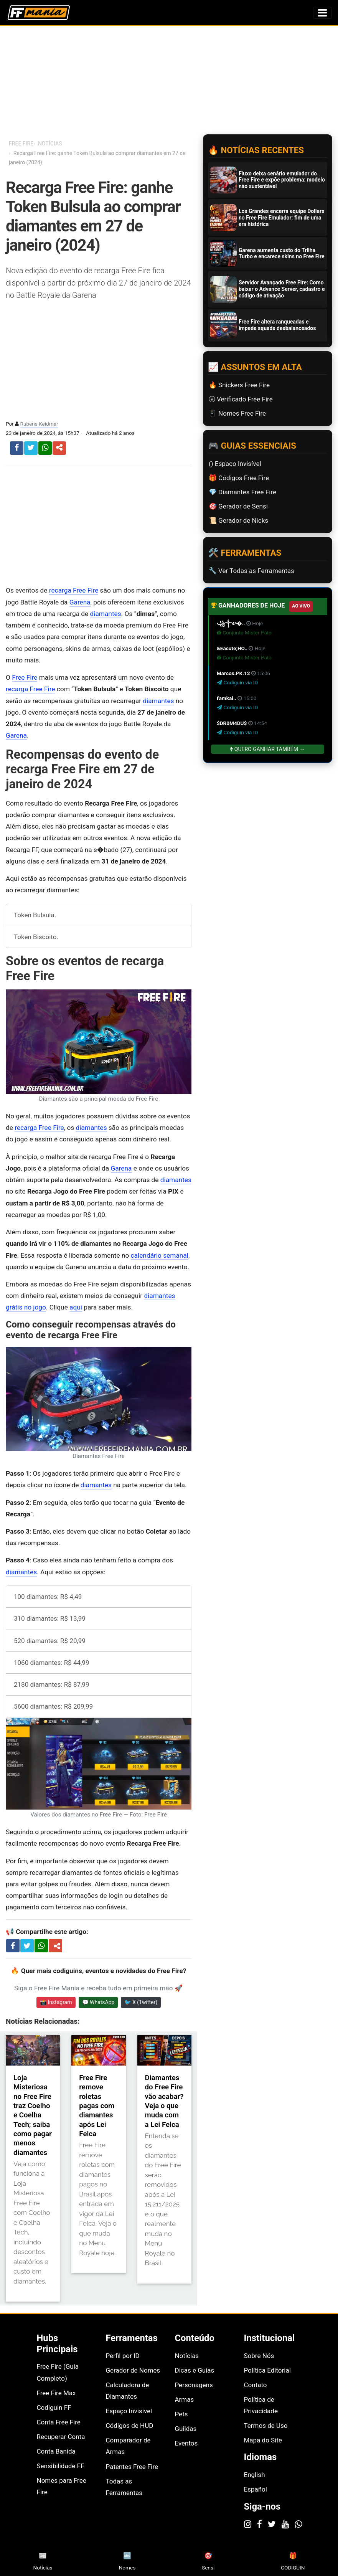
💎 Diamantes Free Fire (242, 492)
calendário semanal (159, 1255)
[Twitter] (272, 2524)
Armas (184, 2399)
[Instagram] (247, 2524)
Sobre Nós (259, 2356)
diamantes (105, 614)
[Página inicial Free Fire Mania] (38, 12)
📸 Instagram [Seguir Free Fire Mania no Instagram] (56, 2002)
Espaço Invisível (129, 2411)
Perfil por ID (123, 2356)
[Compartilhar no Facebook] (13, 1945)
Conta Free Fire (59, 2422)
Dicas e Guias (194, 2370)
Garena (80, 602)
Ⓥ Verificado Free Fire (241, 399)
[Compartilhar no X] (27, 1945)
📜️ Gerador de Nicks (238, 520)
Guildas (186, 2428)
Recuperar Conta (61, 2437)
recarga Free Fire (74, 590)
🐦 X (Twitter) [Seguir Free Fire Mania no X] (140, 2002)
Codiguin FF (54, 2407)
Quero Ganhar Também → (267, 749)
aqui (75, 1307)
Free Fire (24, 677)
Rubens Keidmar (39, 424)
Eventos (186, 2443)
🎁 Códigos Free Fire (239, 478)
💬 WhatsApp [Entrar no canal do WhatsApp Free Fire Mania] (98, 2002)
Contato (255, 2385)
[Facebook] (259, 2524)
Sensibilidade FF (60, 2466)
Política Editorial (267, 2370)
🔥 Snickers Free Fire (239, 385)
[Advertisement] (98, 525)
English (254, 2475)
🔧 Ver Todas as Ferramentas (251, 571)
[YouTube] (285, 2524)
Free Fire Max (56, 2393)
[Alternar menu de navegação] (322, 13)
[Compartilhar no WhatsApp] (41, 1945)
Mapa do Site (263, 2440)
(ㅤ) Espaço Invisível (235, 463)
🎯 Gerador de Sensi (238, 506)
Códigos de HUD (129, 2425)
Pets (181, 2414)
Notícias (187, 2356)
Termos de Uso (266, 2425)
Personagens (194, 2385)
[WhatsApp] (298, 2524)
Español (255, 2489)
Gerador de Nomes (133, 2370)
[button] (59, 448)
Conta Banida (56, 2451)
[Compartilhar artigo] (57, 1946)
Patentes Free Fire (132, 2466)
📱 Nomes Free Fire (237, 413)
